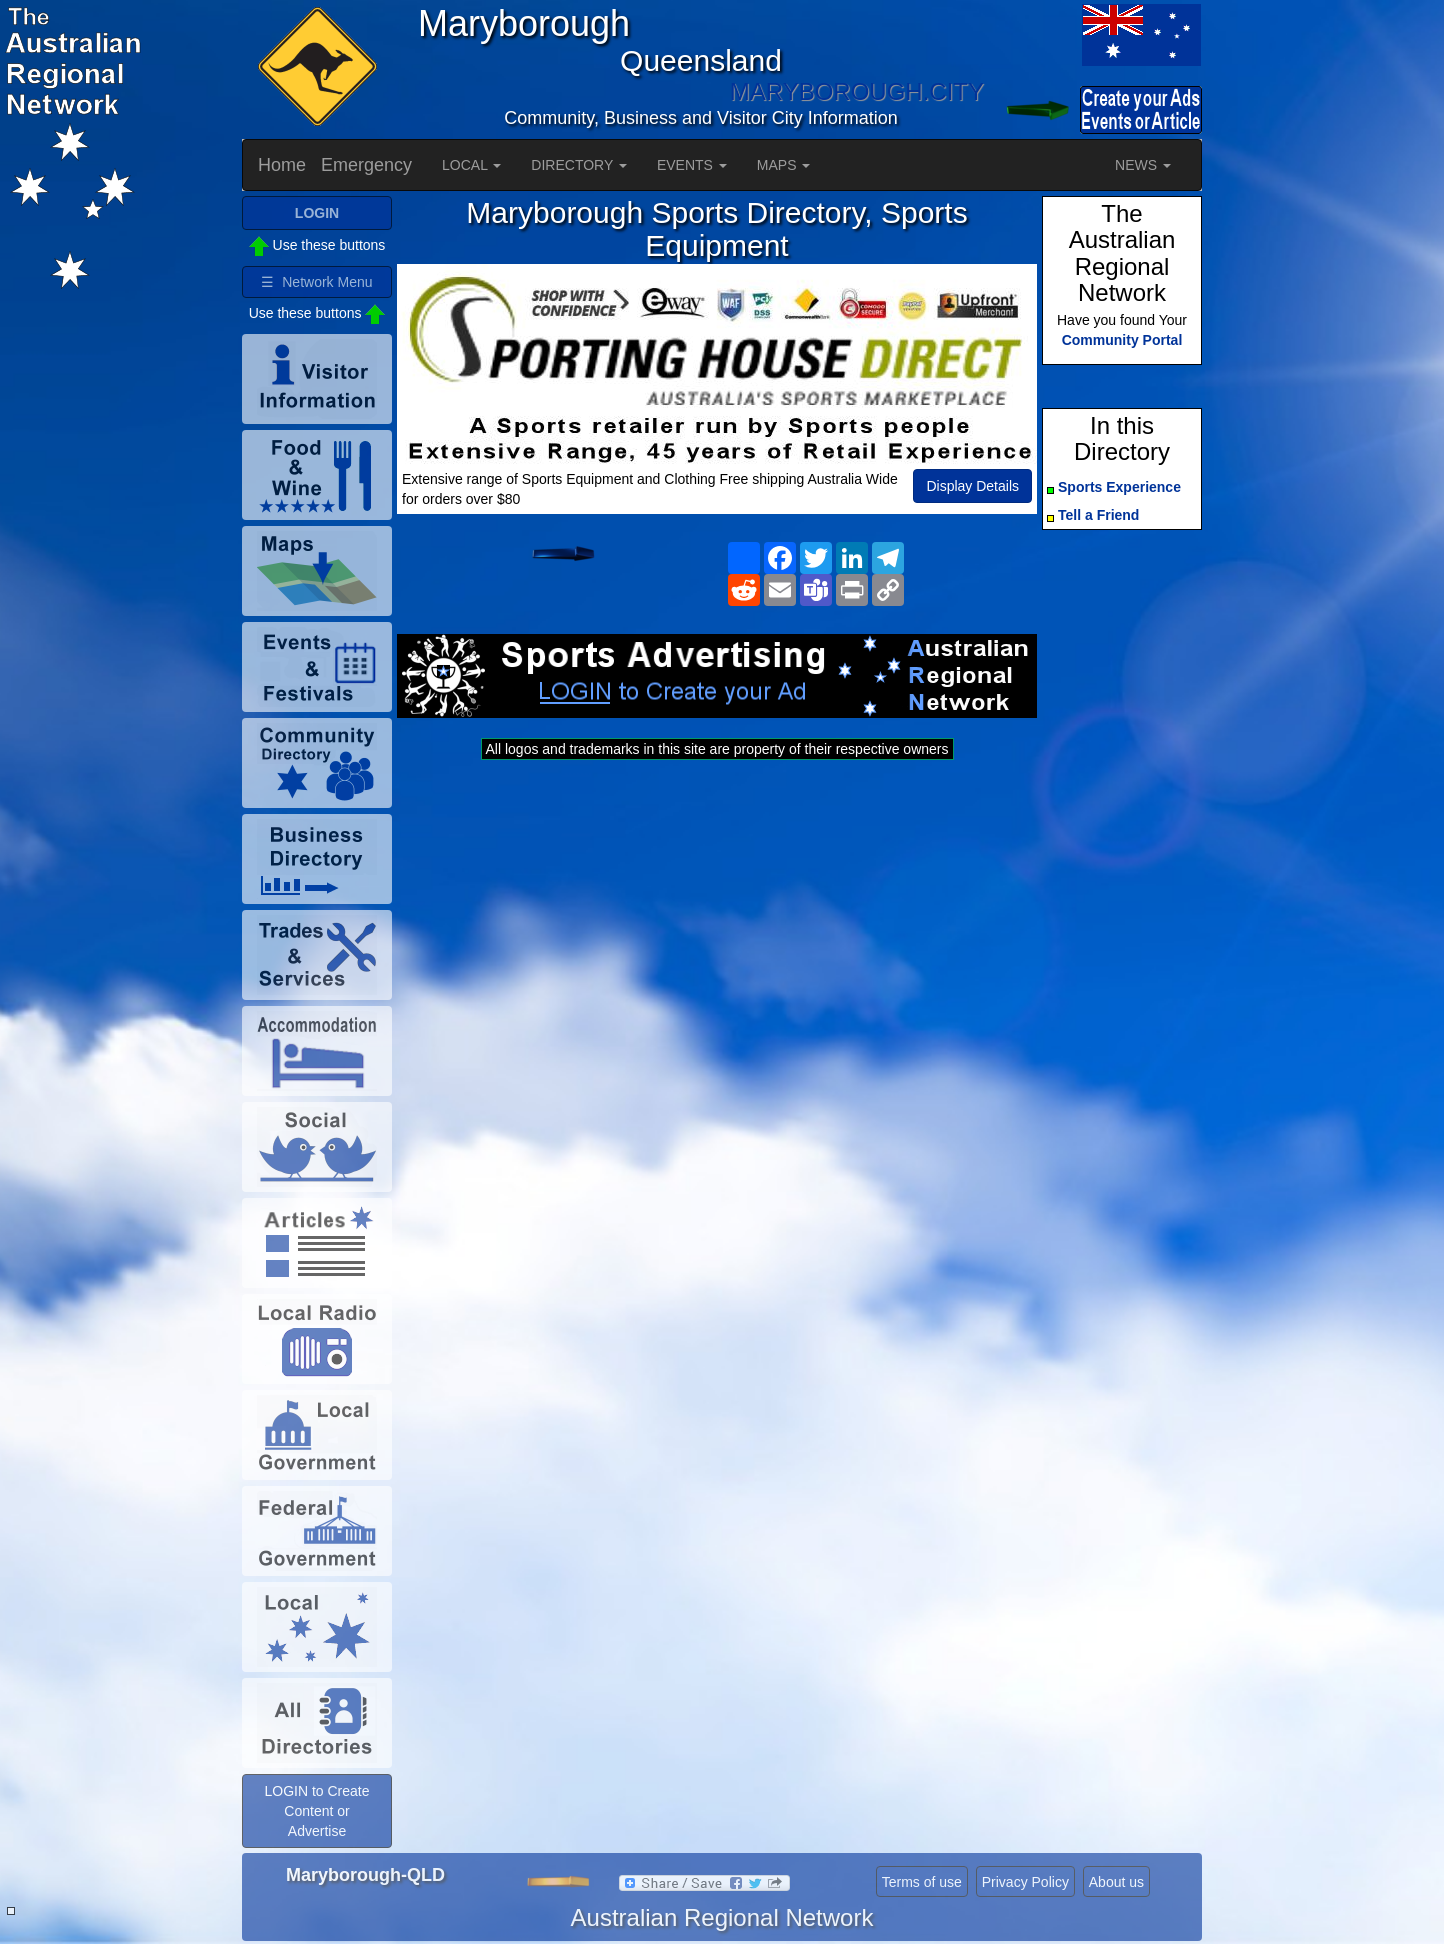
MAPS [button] (784, 165)
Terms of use (922, 1882)
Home (282, 165)
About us (1116, 1882)
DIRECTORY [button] (579, 165)
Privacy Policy (1025, 1882)
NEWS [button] (1143, 165)
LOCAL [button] (471, 165)
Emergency (366, 165)
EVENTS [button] (692, 165)
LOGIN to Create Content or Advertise (316, 1811)
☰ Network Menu (316, 282)
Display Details (972, 486)
